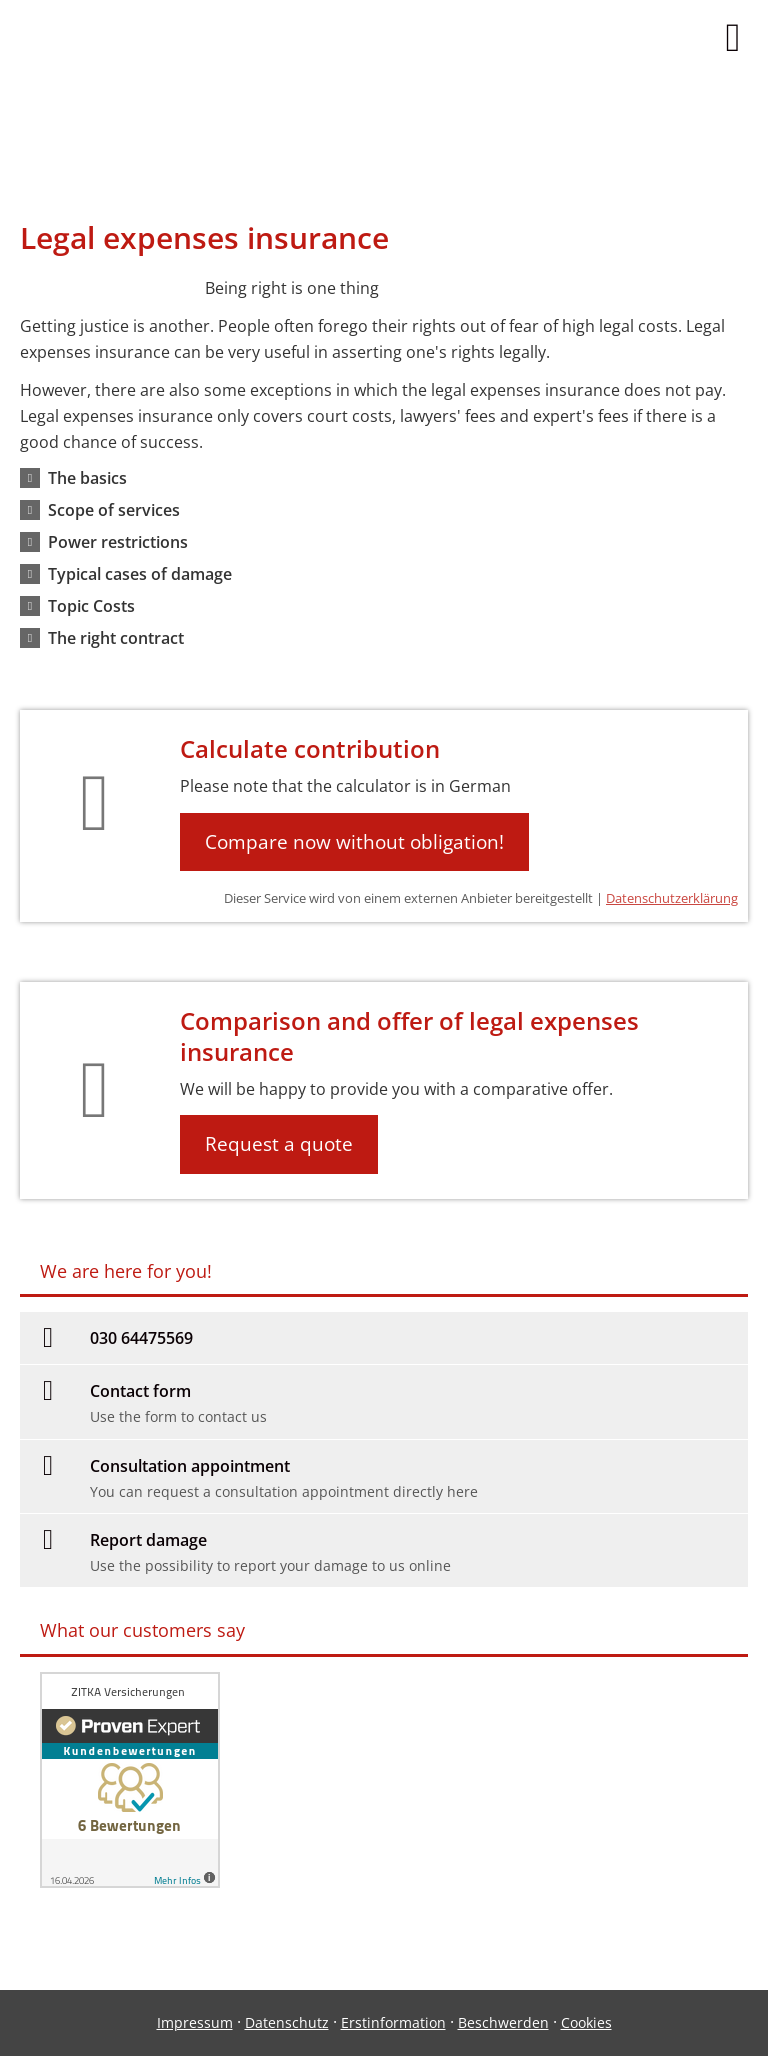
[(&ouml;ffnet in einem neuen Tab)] (130, 1882)
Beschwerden (503, 2022)
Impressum (195, 2022)
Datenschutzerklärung (672, 898)
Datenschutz (287, 2022)
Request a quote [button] (279, 1144)
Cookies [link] (586, 2022)
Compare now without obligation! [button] (354, 842)
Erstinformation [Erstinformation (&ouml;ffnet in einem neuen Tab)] (393, 2022)
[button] (87, 478)
